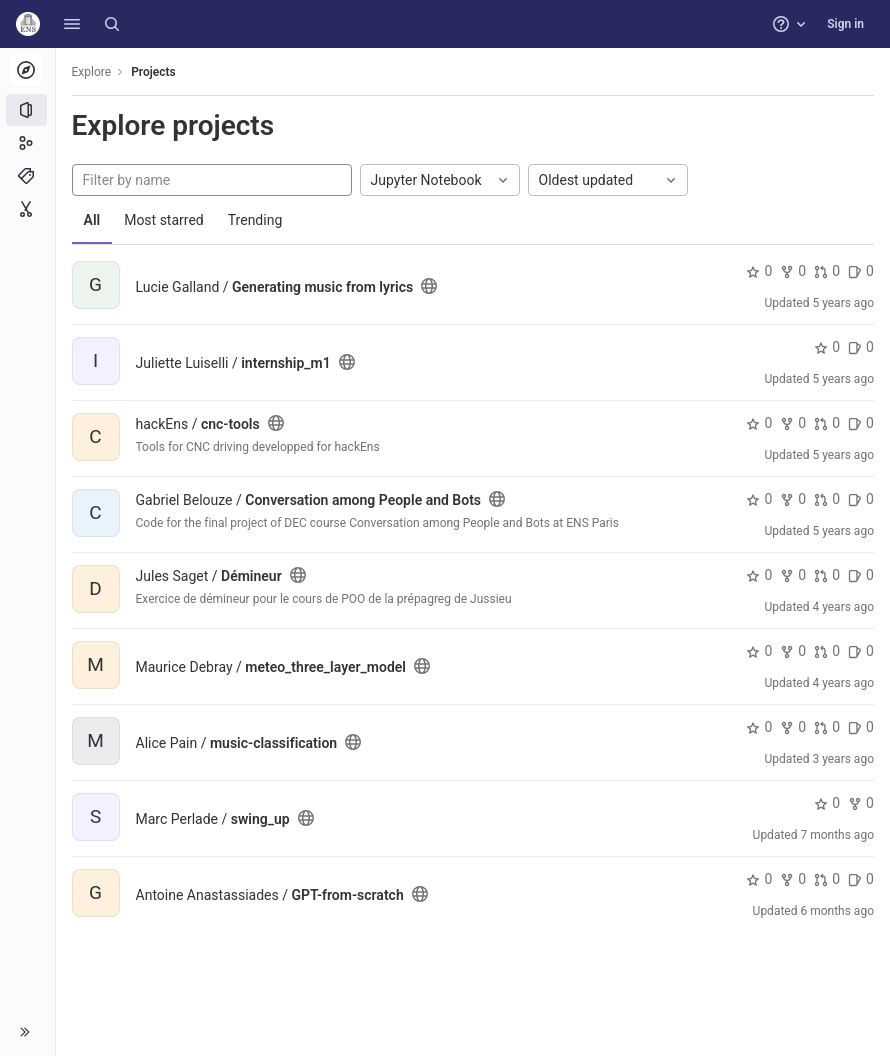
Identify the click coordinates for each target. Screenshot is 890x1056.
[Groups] (27, 143)
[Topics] (27, 176)
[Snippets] (27, 209)
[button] (72, 24)
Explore (92, 72)
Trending (255, 220)
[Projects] (27, 110)
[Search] (112, 24)
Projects (154, 72)
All (92, 220)
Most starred (165, 220)
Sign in (845, 24)
